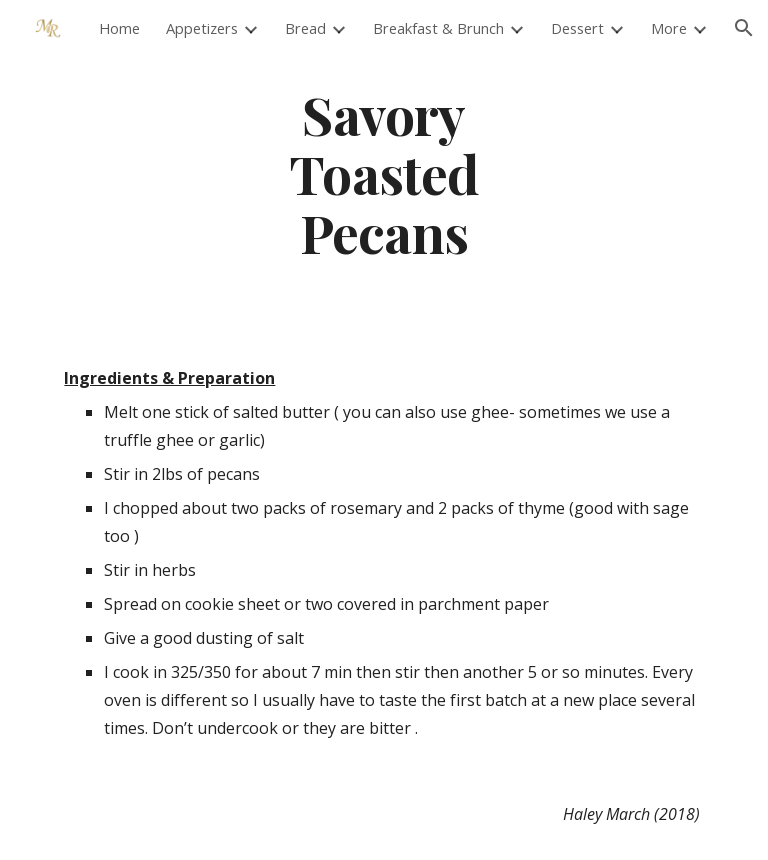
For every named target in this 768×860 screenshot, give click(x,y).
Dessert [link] (577, 28)
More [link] (669, 28)
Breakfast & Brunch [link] (438, 28)
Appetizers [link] (202, 28)
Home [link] (119, 28)
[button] (744, 28)
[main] (383, 173)
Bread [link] (305, 28)
